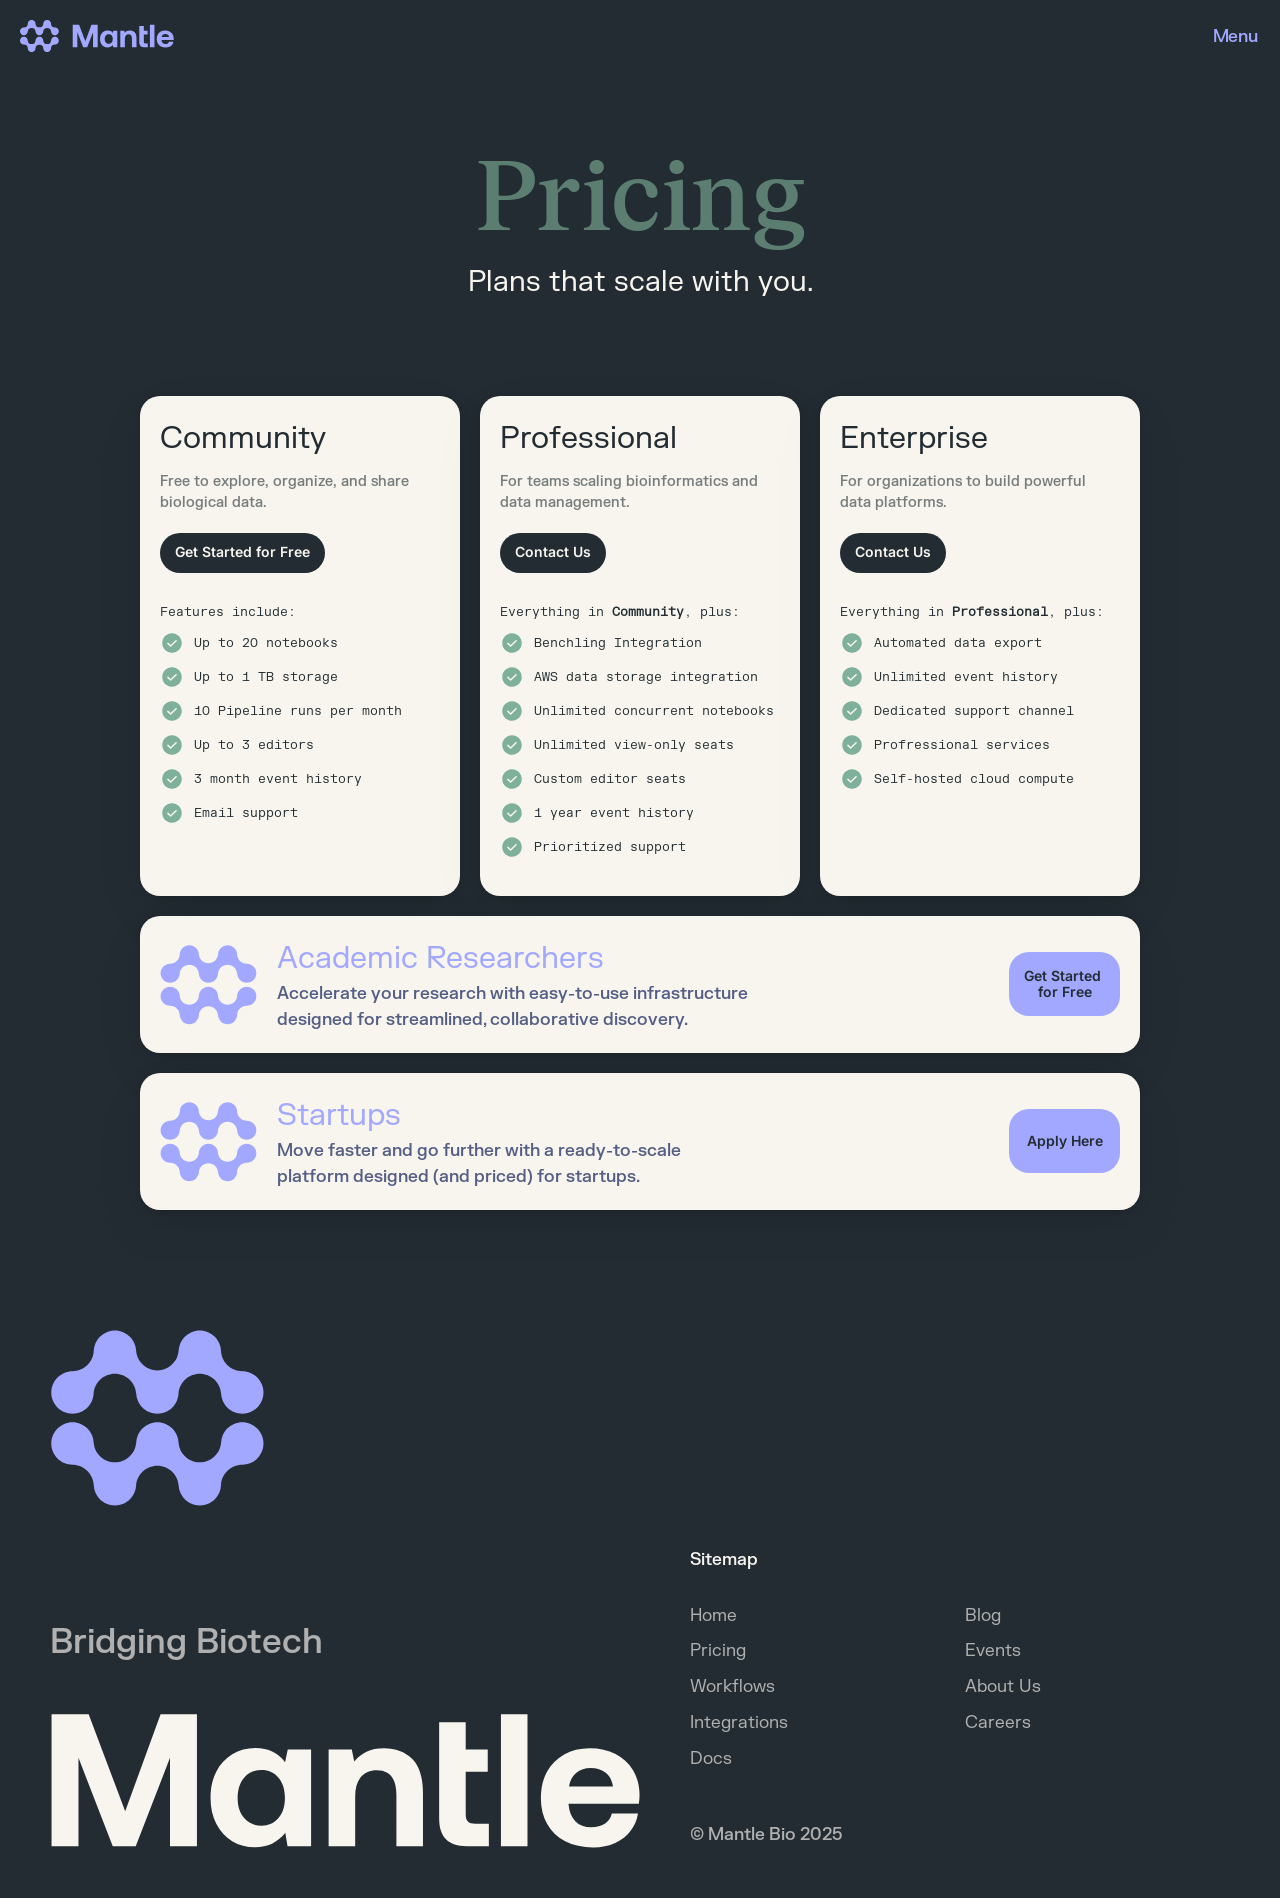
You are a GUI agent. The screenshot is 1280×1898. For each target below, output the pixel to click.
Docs (711, 1758)
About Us (1003, 1686)
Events (993, 1650)
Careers (998, 1722)
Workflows (732, 1686)
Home (713, 1615)
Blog (983, 1615)
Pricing (718, 1650)
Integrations (739, 1722)
